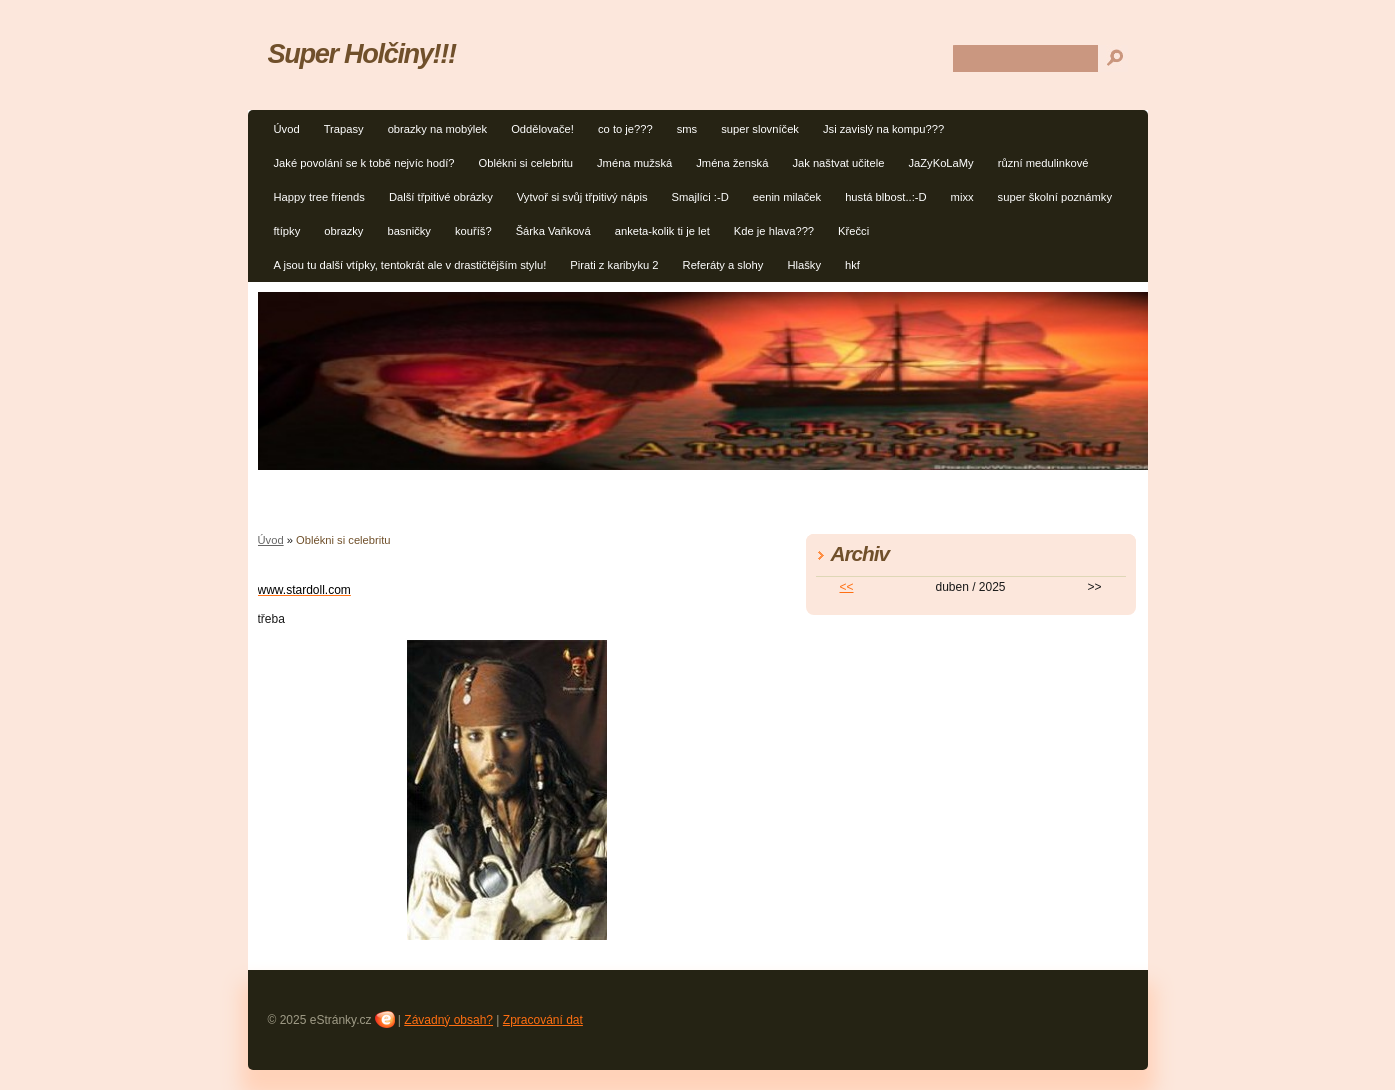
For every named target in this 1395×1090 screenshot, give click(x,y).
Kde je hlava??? (774, 231)
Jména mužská (634, 163)
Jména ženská (732, 163)
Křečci (853, 231)
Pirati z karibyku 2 (614, 265)
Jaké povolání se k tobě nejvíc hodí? (364, 163)
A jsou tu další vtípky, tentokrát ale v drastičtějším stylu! (410, 265)
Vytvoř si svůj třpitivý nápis (582, 197)
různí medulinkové (1043, 163)
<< (846, 587)
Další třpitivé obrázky (441, 197)
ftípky (287, 231)
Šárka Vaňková (553, 231)
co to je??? (625, 129)
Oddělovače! (542, 129)
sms (687, 129)
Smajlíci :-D (700, 197)
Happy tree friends (319, 197)
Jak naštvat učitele (838, 163)
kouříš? (473, 231)
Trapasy (344, 129)
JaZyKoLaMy (940, 163)
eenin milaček (787, 197)
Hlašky (804, 265)
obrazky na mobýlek (438, 129)
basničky (409, 231)
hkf (852, 265)
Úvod (287, 129)
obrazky (343, 231)
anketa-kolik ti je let (662, 231)
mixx (962, 197)
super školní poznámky (1055, 197)
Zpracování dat (543, 1020)
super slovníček (760, 129)
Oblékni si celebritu (525, 163)
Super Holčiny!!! (362, 53)
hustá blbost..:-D (885, 197)
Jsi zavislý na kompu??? (883, 129)
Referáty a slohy (723, 265)
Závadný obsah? (448, 1020)
